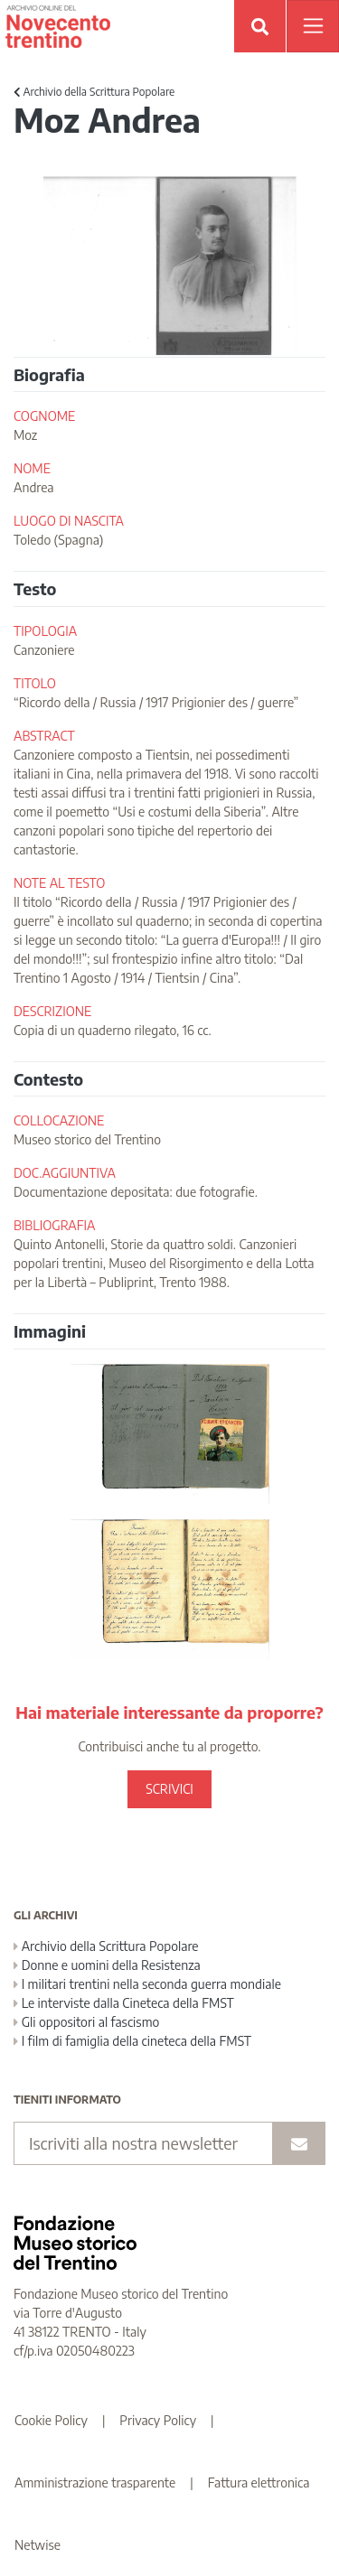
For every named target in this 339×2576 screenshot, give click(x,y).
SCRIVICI (169, 1789)
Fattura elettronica (259, 2482)
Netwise (37, 2545)
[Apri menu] (313, 26)
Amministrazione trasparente (94, 2482)
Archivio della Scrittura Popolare (94, 91)
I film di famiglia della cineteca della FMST (132, 2041)
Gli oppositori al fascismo (86, 2022)
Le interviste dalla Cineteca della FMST (124, 2003)
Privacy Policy (157, 2420)
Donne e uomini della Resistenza (107, 1965)
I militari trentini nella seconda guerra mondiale (147, 1984)
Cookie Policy (51, 2420)
